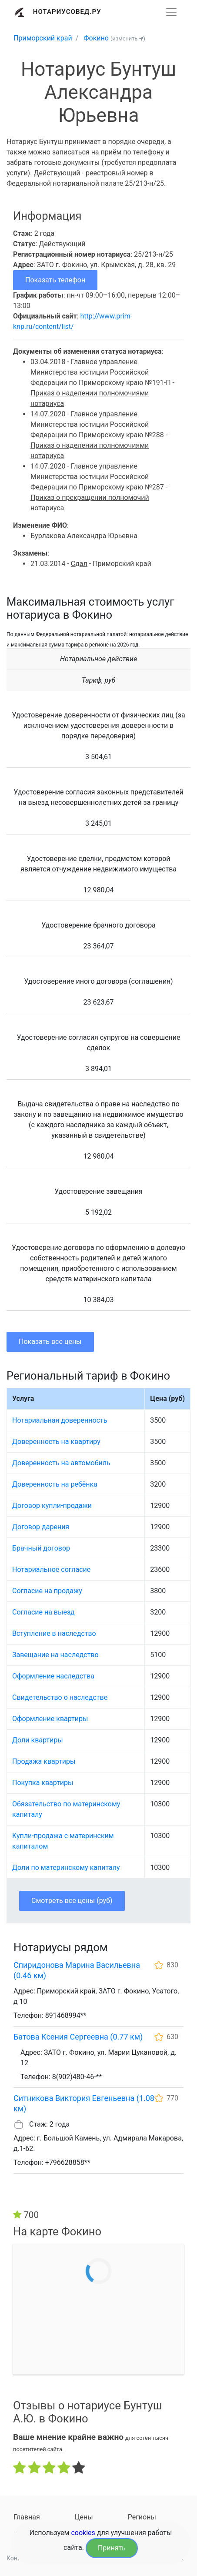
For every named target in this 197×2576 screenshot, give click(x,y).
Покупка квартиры (42, 1783)
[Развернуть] (171, 12)
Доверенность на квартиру (56, 1441)
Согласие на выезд (43, 1612)
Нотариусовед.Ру (67, 12)
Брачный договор (41, 1548)
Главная (26, 2517)
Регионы (142, 2517)
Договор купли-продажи (52, 1505)
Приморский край (42, 38)
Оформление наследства (53, 1676)
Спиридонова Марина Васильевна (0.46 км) (76, 1970)
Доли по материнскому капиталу (66, 1867)
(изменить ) (127, 38)
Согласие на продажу (47, 1591)
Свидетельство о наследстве (59, 1697)
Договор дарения (40, 1527)
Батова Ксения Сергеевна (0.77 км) (78, 2036)
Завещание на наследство (55, 1655)
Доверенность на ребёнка (54, 1484)
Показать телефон (55, 280)
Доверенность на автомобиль (61, 1463)
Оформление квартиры (50, 1719)
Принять (112, 2548)
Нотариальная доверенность (59, 1420)
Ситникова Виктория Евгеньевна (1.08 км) (83, 2103)
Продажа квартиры (43, 1761)
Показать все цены (50, 1341)
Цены (84, 2517)
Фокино (96, 38)
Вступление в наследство (54, 1633)
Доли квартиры (37, 1740)
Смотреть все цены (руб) (72, 1900)
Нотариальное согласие (51, 1569)
